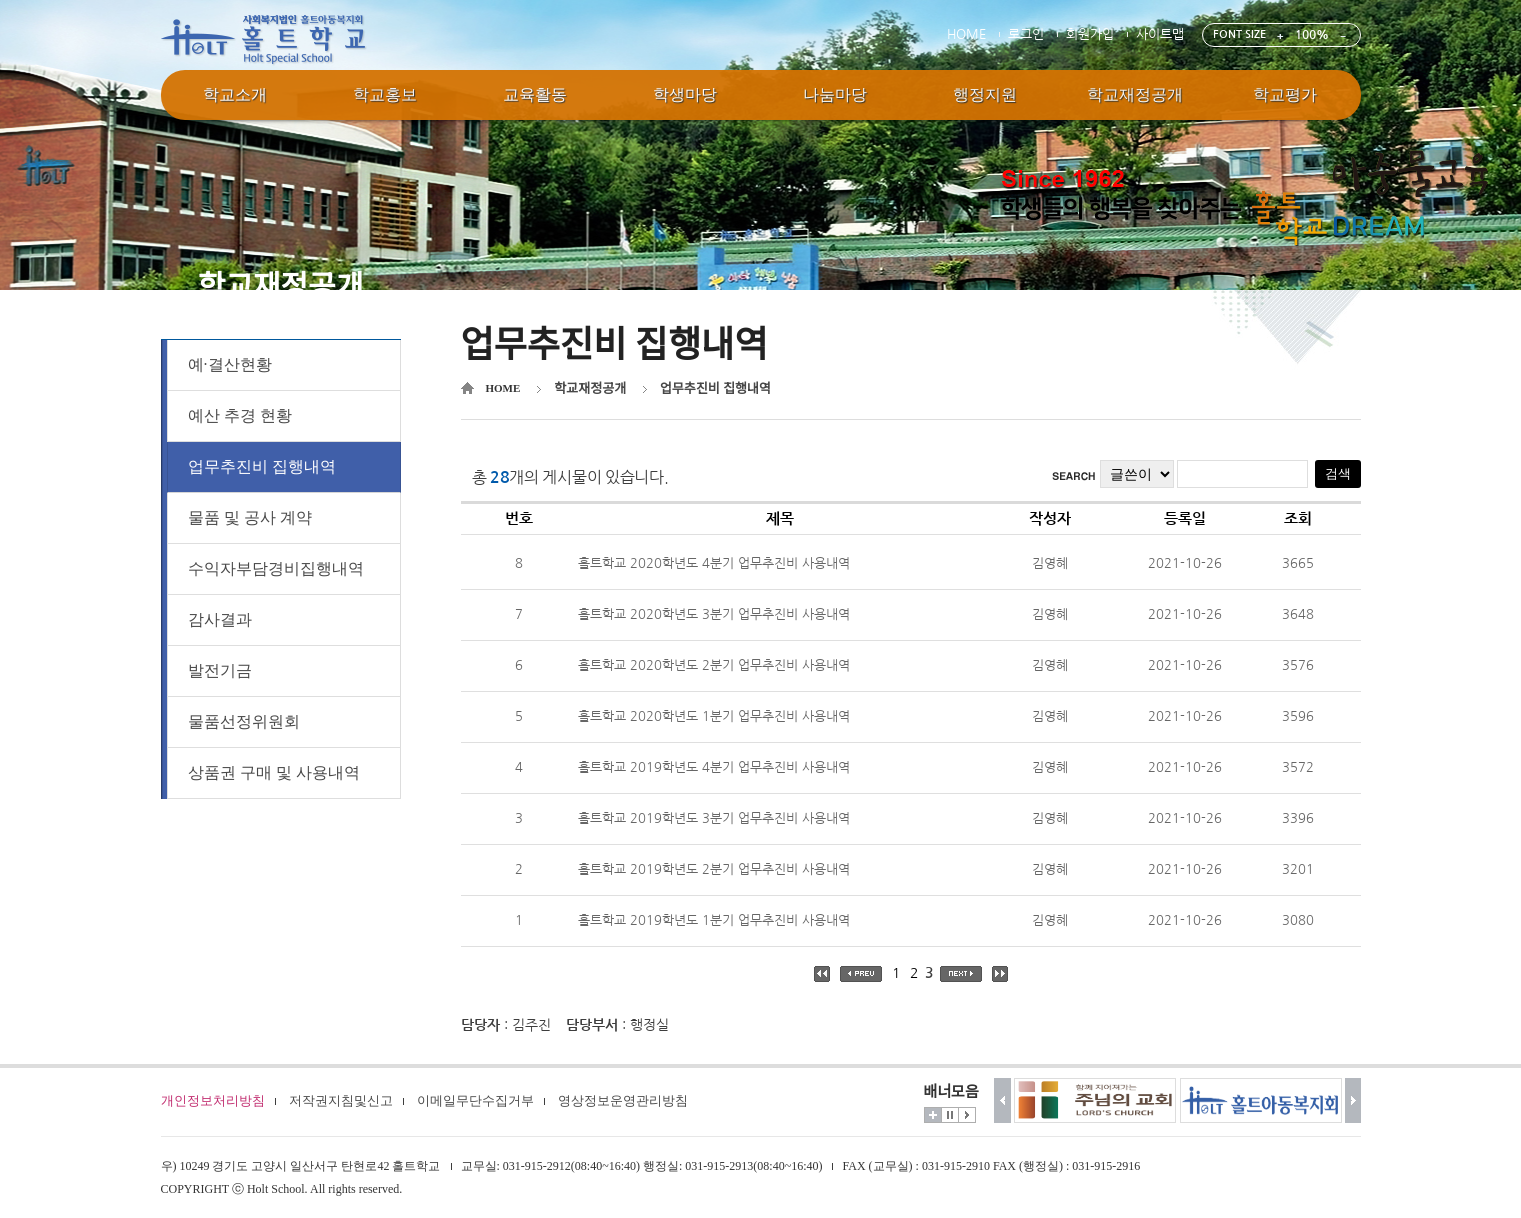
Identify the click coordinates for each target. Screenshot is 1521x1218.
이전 (1002, 1100)
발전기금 (220, 670)
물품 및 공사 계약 (250, 517)
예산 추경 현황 (240, 415)
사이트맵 (1160, 34)
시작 (967, 1115)
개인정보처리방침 (213, 1100)
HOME (966, 34)
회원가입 (1090, 34)
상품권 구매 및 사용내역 (274, 772)
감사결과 (220, 619)
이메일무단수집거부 (475, 1100)
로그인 (1026, 34)
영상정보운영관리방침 (623, 1100)
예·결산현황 (230, 364)
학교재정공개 (590, 388)
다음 (1353, 1100)
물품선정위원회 (244, 721)
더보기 (933, 1115)
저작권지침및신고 (341, 1100)
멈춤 (950, 1115)
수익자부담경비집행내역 (276, 568)
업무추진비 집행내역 (262, 466)
